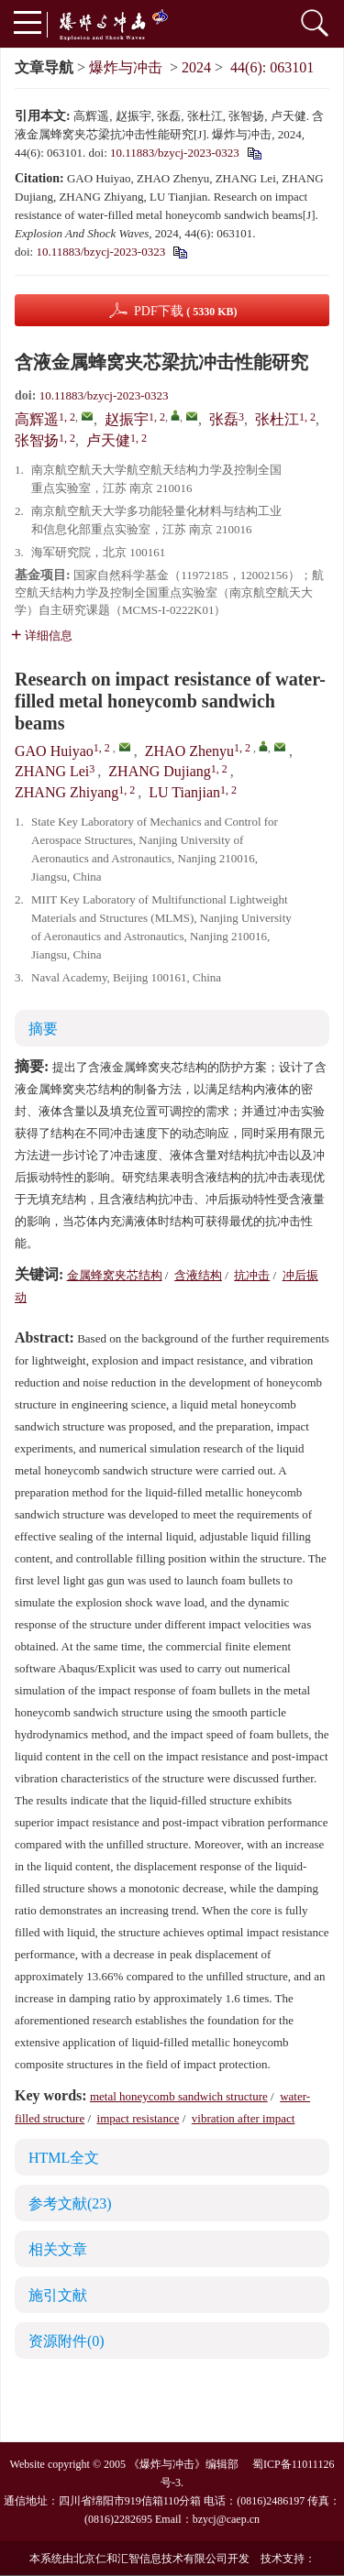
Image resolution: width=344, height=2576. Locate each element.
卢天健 (108, 440)
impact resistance (138, 2118)
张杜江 (277, 419)
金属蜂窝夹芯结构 (114, 1275)
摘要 (43, 1028)
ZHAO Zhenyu (189, 751)
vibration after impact (243, 2118)
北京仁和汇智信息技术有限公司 (150, 2558)
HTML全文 (63, 2157)
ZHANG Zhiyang (66, 792)
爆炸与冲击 (125, 67)
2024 (196, 67)
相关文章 (57, 2249)
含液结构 (198, 1275)
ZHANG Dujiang (159, 771)
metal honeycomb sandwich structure (179, 2096)
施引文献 (57, 2295)
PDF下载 (186, 311)
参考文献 (70, 2203)
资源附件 (66, 2341)
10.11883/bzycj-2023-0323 (174, 152)
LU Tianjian (184, 792)
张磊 (224, 419)
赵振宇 (127, 419)
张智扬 (37, 440)
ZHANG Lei (52, 771)
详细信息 (41, 635)
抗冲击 (252, 1275)
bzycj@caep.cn (226, 2519)
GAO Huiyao (54, 751)
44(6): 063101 (272, 67)
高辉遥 (37, 419)
